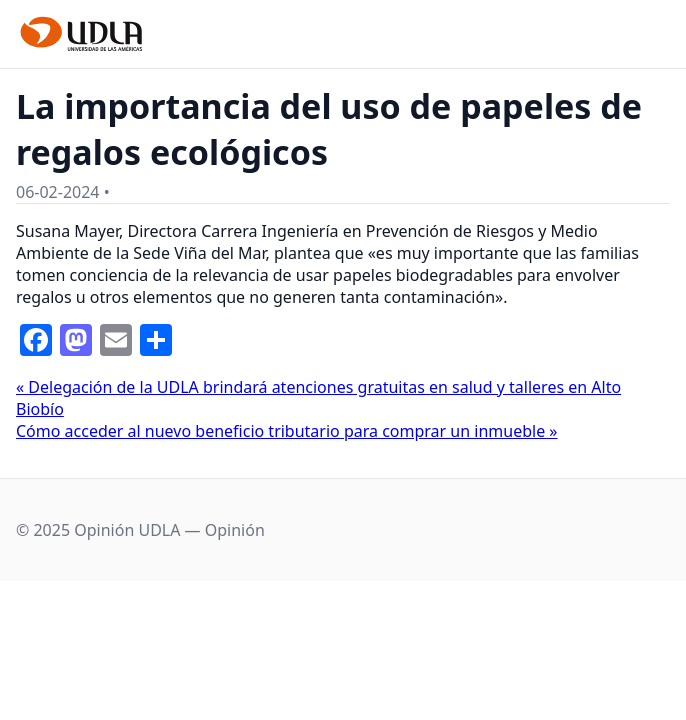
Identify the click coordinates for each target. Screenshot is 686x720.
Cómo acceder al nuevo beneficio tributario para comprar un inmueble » (286, 431)
